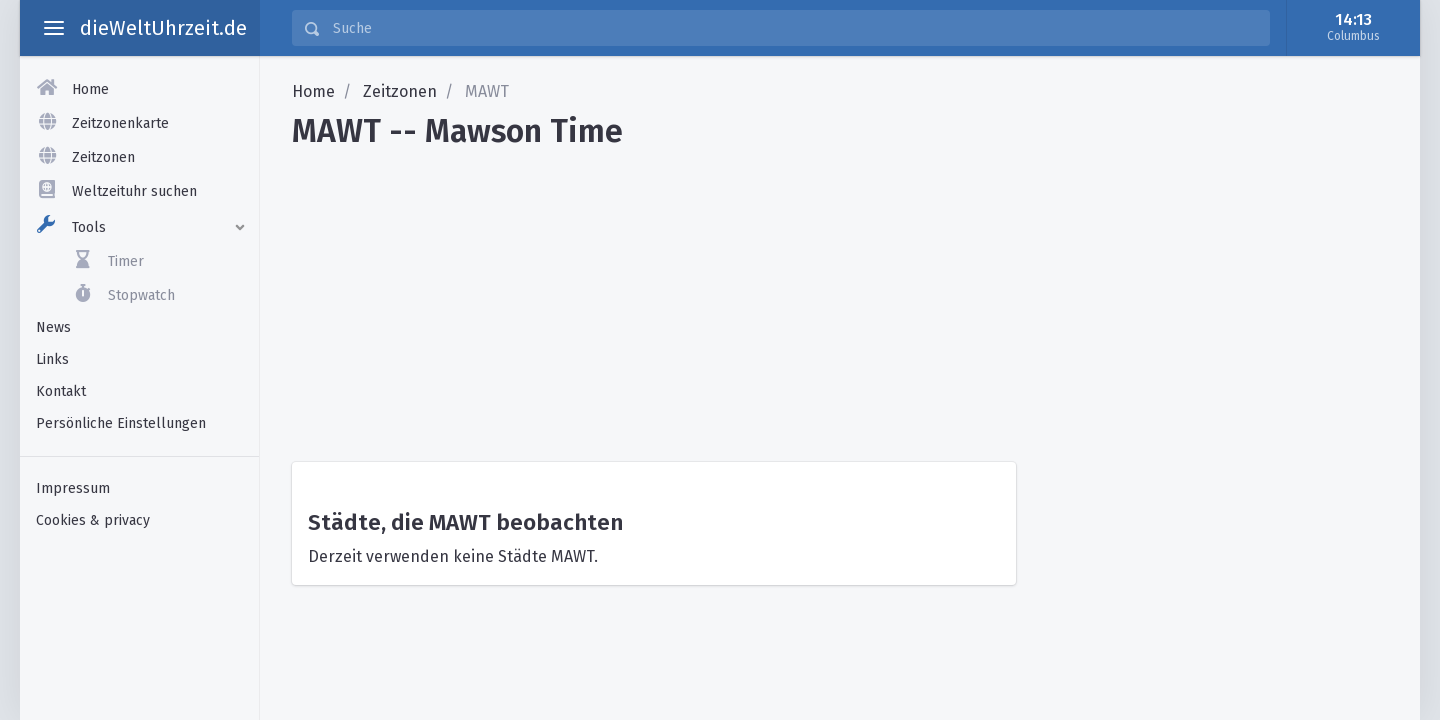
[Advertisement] (840, 298)
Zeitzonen (400, 91)
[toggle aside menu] (54, 28)
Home (313, 91)
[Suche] (795, 28)
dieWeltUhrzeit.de (163, 28)
